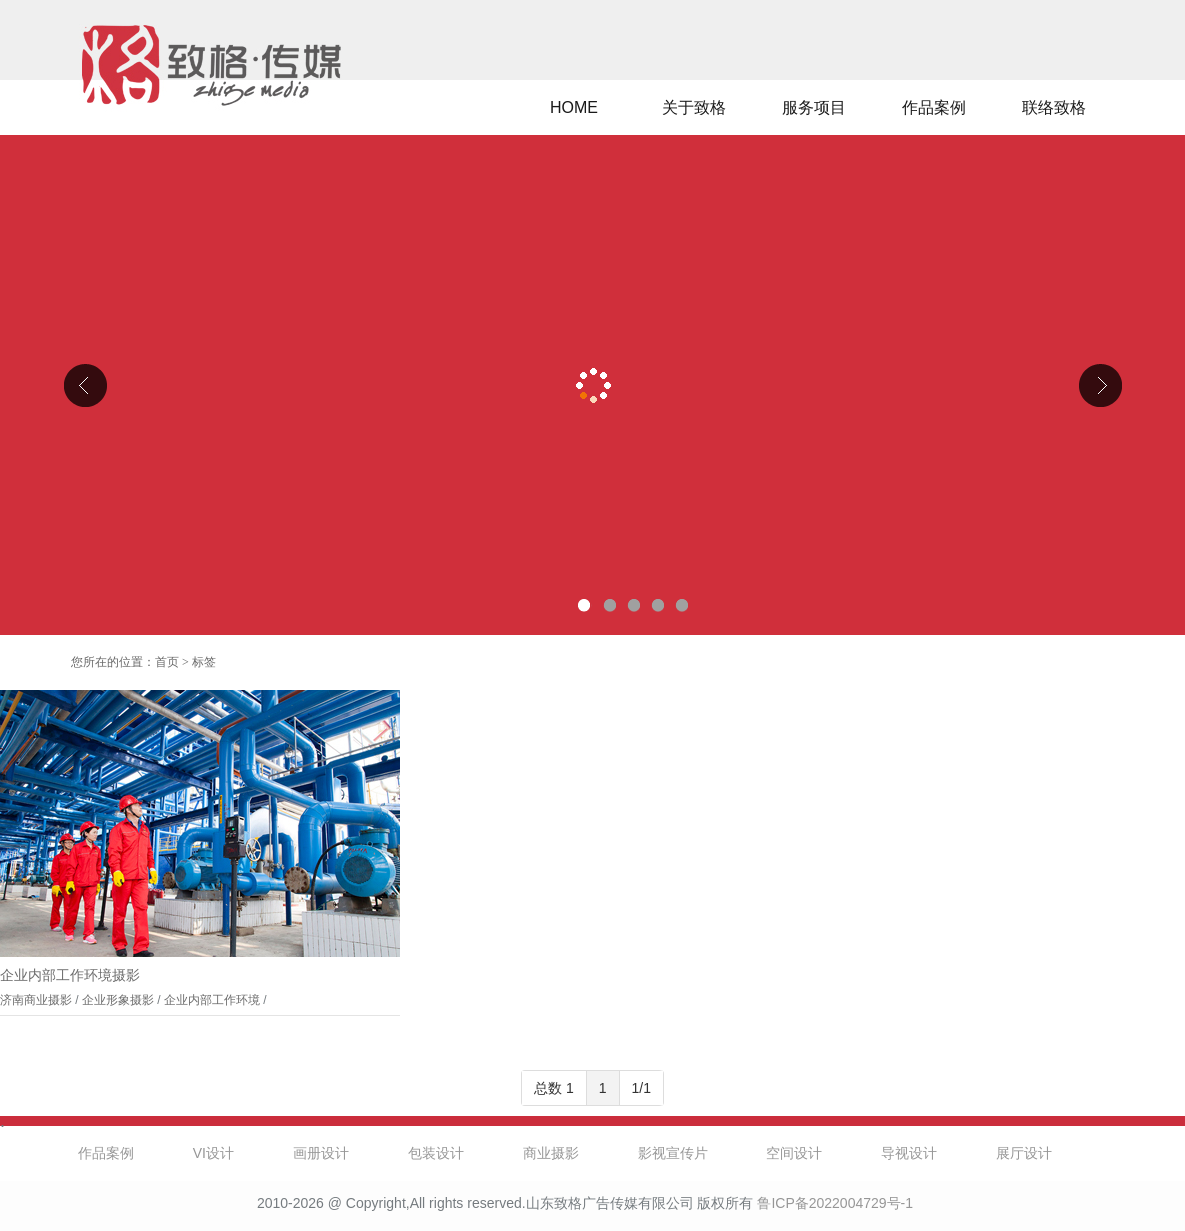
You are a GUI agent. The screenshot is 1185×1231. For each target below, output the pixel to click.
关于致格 (694, 107)
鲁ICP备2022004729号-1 (835, 1203)
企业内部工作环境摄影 (70, 975)
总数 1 (554, 1088)
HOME (574, 107)
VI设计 (213, 1153)
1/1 (641, 1088)
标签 (204, 662)
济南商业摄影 (36, 1000)
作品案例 (934, 107)
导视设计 (909, 1153)
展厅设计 (1024, 1153)
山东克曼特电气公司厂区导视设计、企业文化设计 (592, 385)
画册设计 (321, 1153)
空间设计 (794, 1153)
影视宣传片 (673, 1153)
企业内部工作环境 (212, 1000)
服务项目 (814, 107)
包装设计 (436, 1153)
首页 (167, 662)
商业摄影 (551, 1153)
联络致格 (1054, 107)
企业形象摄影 (118, 1000)
